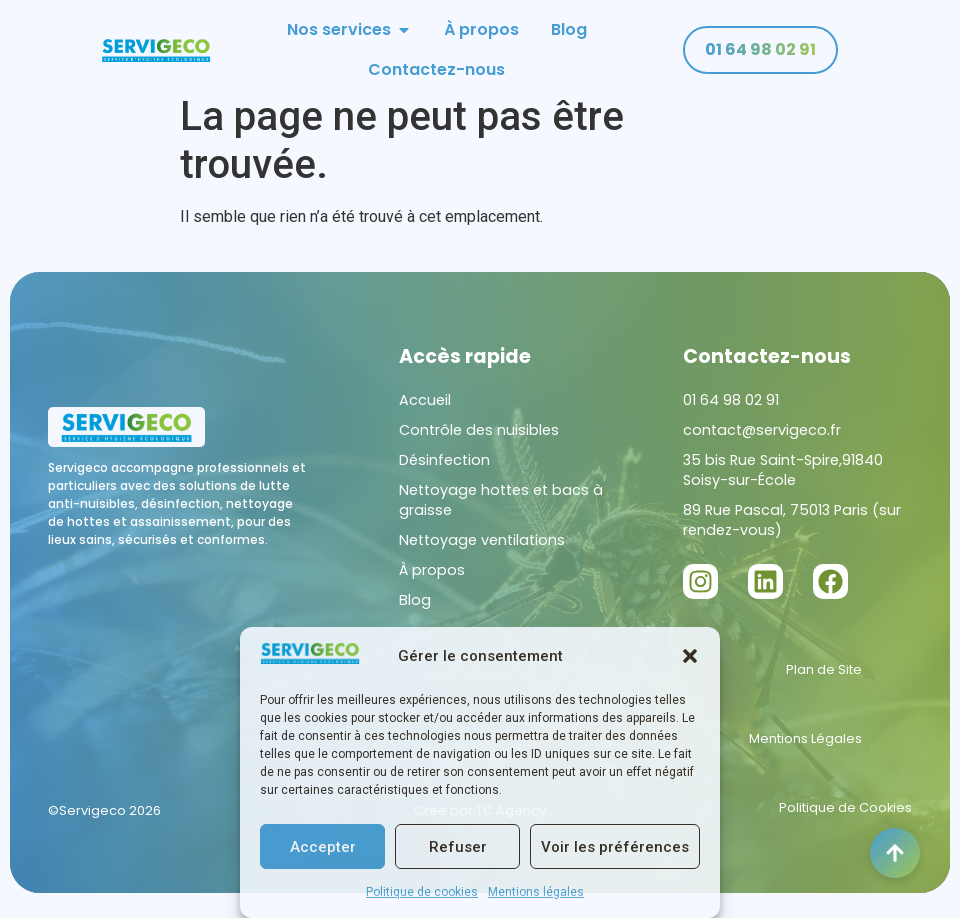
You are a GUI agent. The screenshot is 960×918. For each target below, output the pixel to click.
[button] (690, 656)
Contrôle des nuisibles (479, 445)
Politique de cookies (422, 892)
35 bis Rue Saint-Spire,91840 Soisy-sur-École (783, 485)
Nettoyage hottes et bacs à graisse (501, 515)
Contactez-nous (767, 371)
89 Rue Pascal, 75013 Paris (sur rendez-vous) (792, 535)
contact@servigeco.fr (762, 445)
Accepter (323, 847)
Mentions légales (536, 892)
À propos (432, 585)
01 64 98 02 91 (731, 415)
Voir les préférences (615, 847)
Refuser (458, 847)
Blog (415, 615)
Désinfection (444, 475)
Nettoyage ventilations (482, 555)
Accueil (425, 415)
